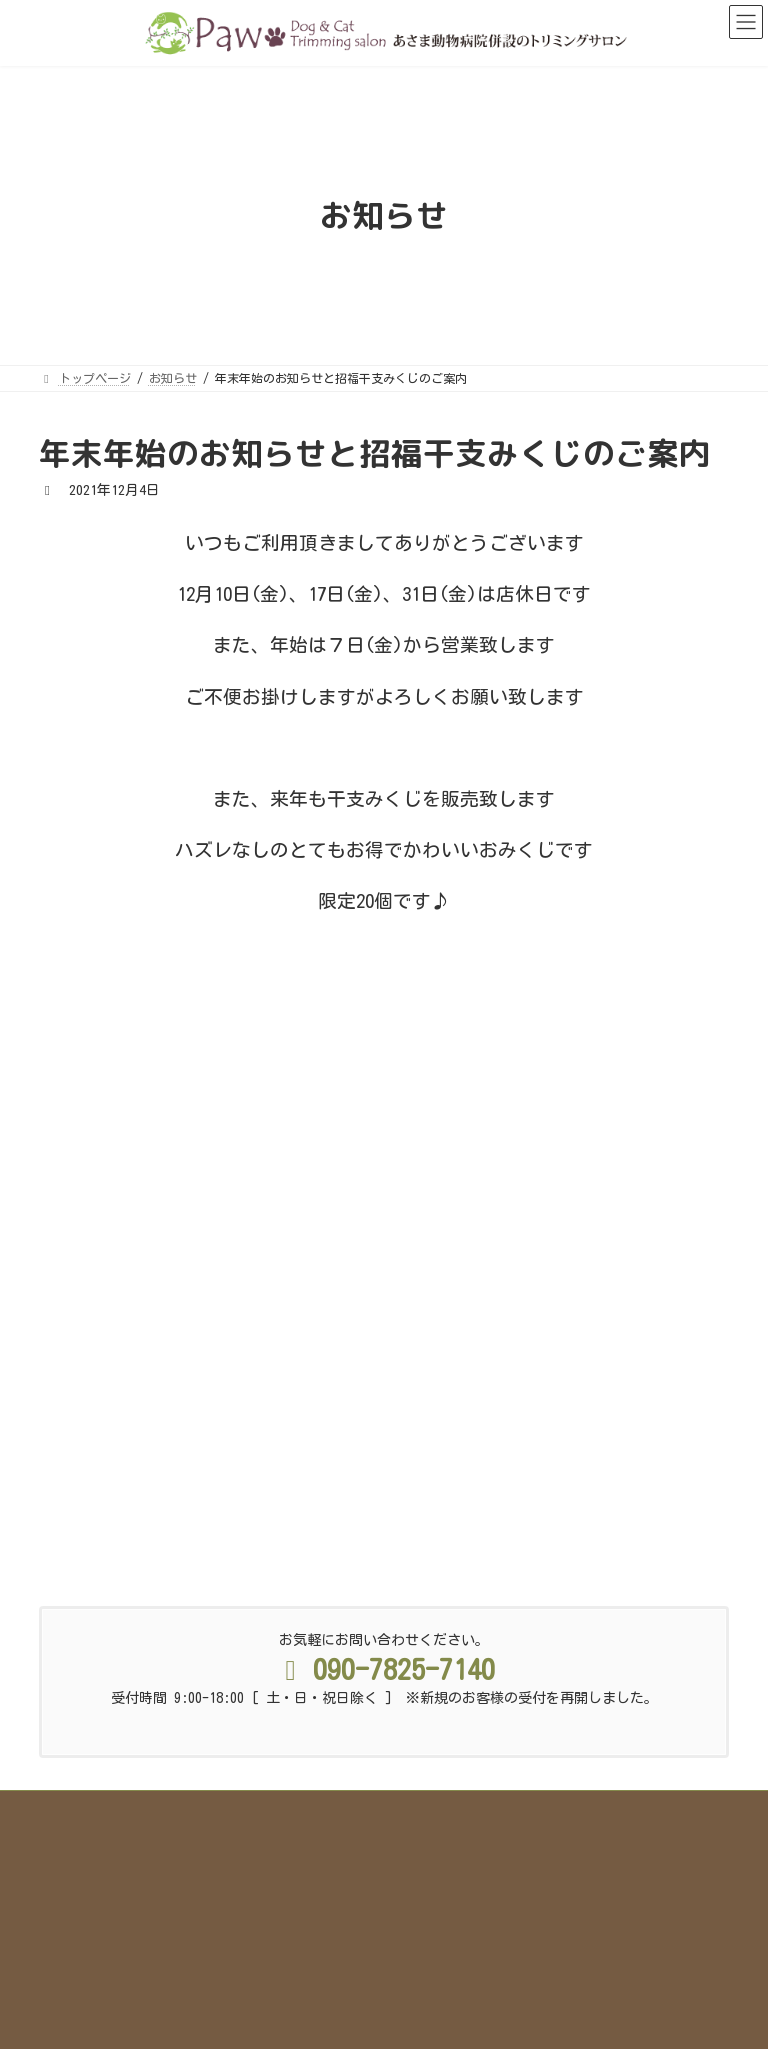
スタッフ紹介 (478, 1649)
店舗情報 (581, 1649)
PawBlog (79, 1357)
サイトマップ (475, 1661)
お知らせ (281, 1661)
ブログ (666, 1649)
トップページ (120, 1649)
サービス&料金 (359, 1649)
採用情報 (372, 1661)
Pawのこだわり (238, 1649)
